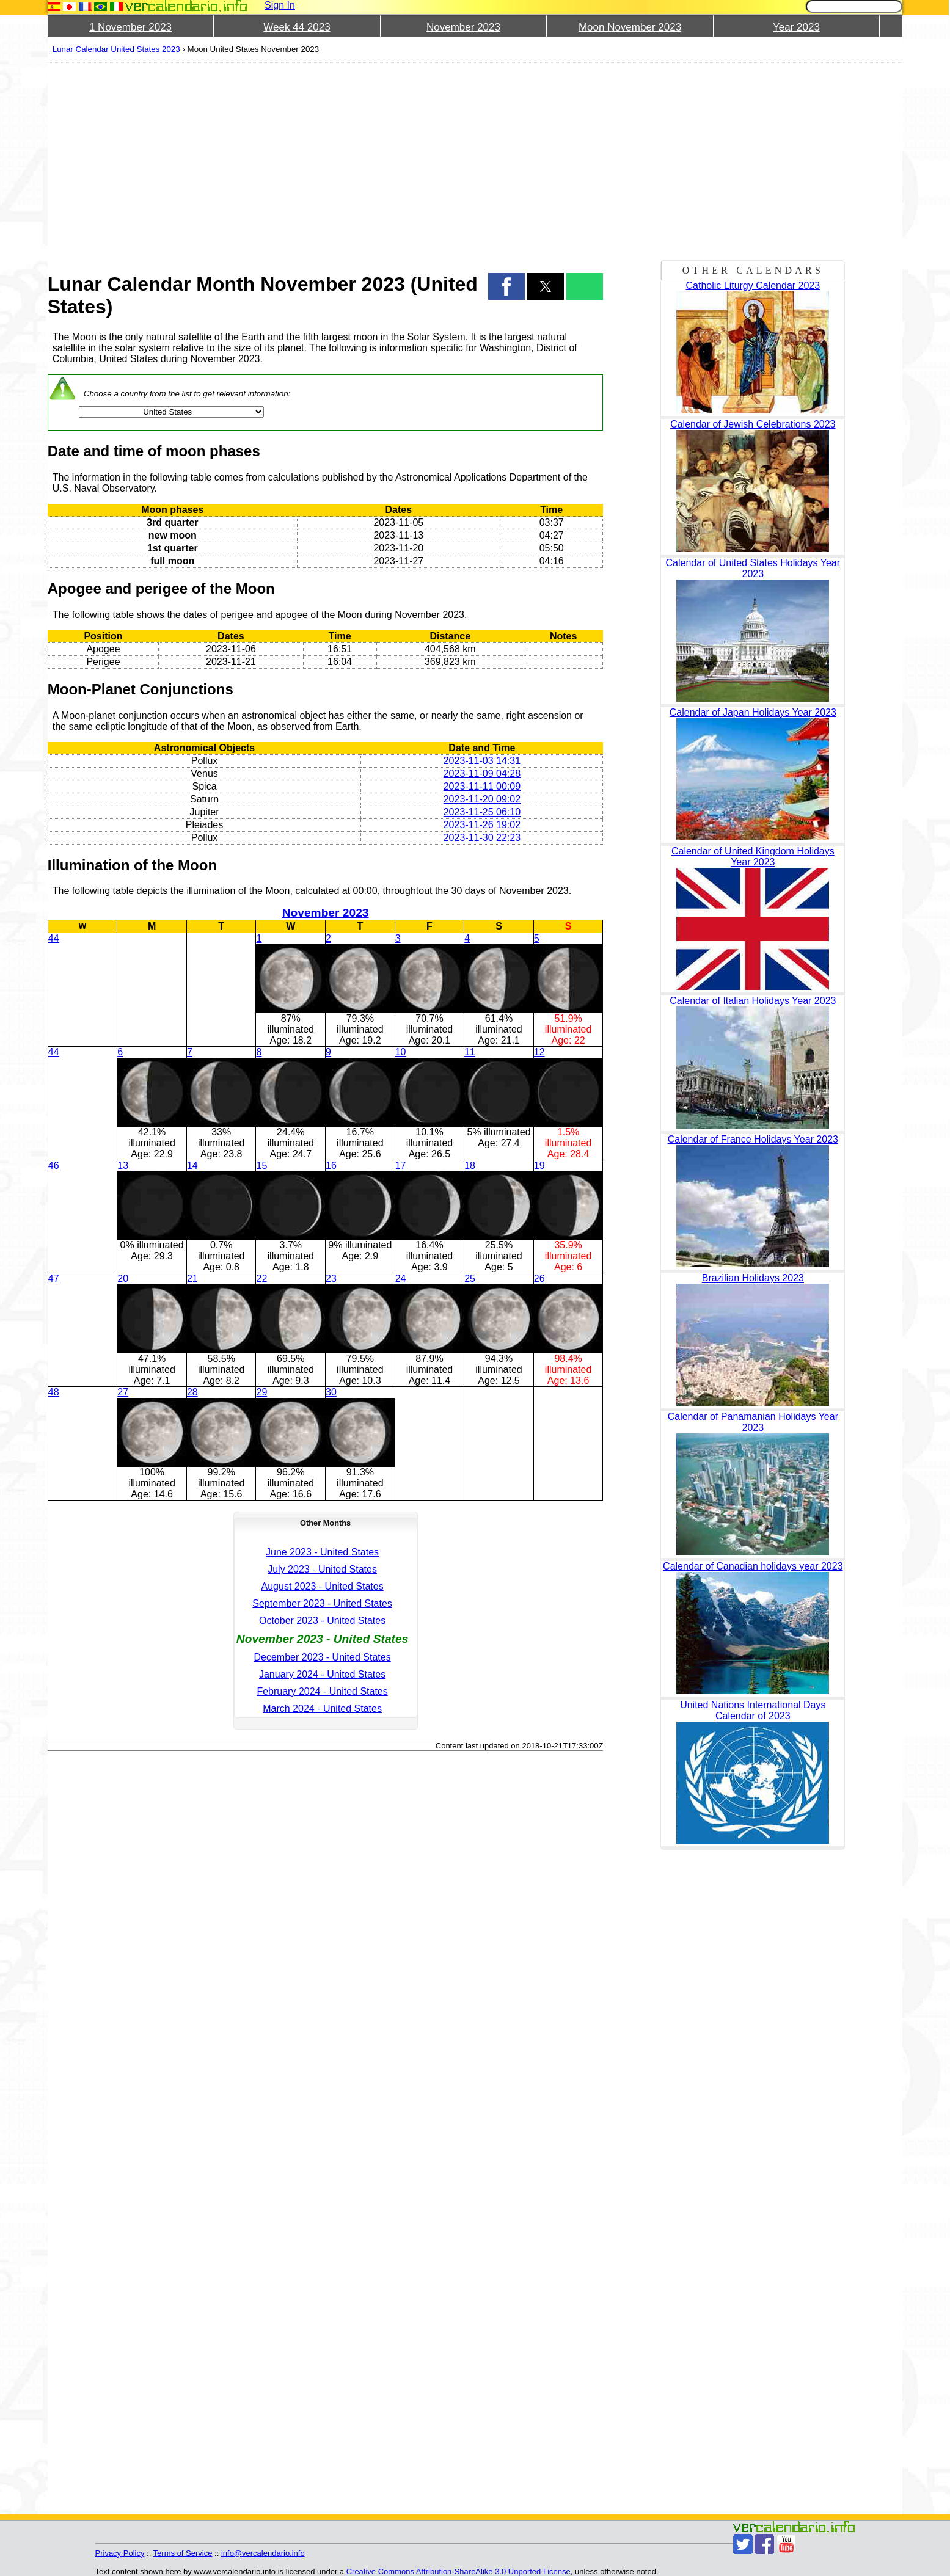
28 (192, 1392)
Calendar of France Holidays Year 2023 (753, 1139)
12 (539, 1052)
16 (331, 1165)
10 (400, 1052)
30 (331, 1392)
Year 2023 (796, 27)
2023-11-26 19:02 (482, 825)
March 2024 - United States (322, 1708)
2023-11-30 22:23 (482, 837)
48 (53, 1392)
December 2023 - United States (322, 1657)
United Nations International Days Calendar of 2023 (752, 1710)
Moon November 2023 (630, 27)
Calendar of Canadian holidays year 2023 (752, 1566)
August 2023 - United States (322, 1586)
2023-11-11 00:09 (482, 786)
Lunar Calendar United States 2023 (116, 49)
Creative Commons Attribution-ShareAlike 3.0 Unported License (458, 2571)
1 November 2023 (130, 27)
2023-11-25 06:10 (482, 812)
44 (53, 938)
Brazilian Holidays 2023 (753, 1278)
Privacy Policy (120, 2553)
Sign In (280, 5)
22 (261, 1278)
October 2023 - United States (322, 1620)
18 (469, 1165)
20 (122, 1278)
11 (469, 1052)
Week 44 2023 (296, 27)
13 (122, 1165)
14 (192, 1165)
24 (400, 1278)
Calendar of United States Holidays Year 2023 (753, 568)
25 (469, 1278)
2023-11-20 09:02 (482, 799)
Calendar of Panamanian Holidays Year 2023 (753, 1422)
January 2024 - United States (322, 1674)
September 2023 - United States (322, 1603)
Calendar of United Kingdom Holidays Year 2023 (753, 856)
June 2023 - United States (322, 1552)
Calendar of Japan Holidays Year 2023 (753, 712)
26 (539, 1278)
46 (53, 1165)
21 (192, 1278)
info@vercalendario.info (263, 2553)
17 (400, 1165)
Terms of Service (183, 2553)
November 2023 (463, 27)
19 (539, 1165)
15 (261, 1165)
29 (261, 1392)
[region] (326, 160)
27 (122, 1392)
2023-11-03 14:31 (482, 760)
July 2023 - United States (322, 1569)
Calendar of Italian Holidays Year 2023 (753, 1000)
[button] (506, 286)
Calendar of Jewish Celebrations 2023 (752, 424)
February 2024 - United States (322, 1691)
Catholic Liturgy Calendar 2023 (752, 285)
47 (53, 1278)
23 (331, 1278)
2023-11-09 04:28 (482, 773)
